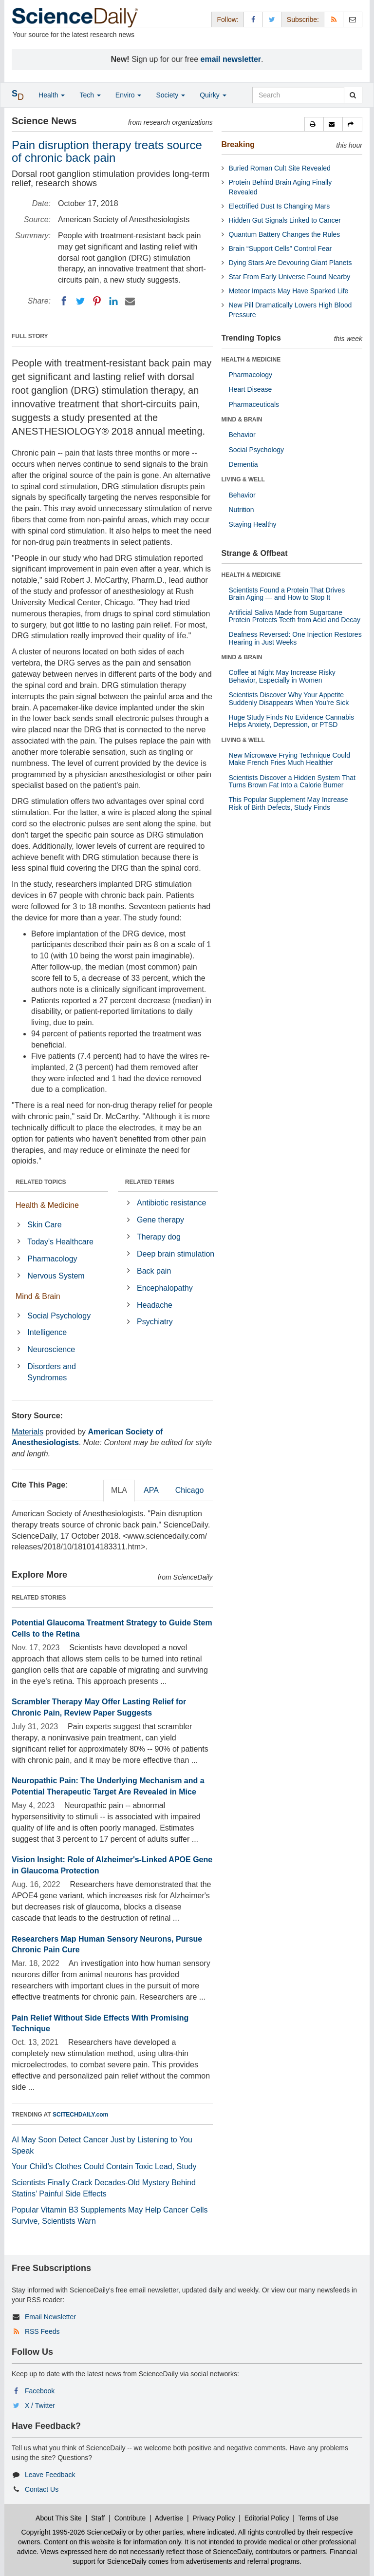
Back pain (154, 1271)
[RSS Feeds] (333, 19)
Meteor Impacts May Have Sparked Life (289, 291)
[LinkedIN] (113, 301)
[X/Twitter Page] (272, 19)
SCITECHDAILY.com (80, 2114)
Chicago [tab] (189, 1490)
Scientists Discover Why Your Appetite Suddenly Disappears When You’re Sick (289, 698)
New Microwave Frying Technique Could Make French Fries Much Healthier (290, 758)
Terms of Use (318, 2518)
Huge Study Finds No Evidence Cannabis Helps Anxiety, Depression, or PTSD (292, 720)
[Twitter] (80, 301)
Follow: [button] (227, 19)
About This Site (59, 2518)
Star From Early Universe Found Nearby (290, 277)
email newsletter (231, 59)
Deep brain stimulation (175, 1254)
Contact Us (41, 2489)
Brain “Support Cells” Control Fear (280, 248)
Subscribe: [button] (303, 19)
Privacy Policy (213, 2518)
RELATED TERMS (149, 1182)
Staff (98, 2518)
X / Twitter (40, 2405)
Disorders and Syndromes (51, 1372)
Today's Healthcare (60, 1242)
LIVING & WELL (243, 479)
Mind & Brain (38, 1296)
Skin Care (44, 1225)
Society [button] (170, 95)
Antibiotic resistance (171, 1203)
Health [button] (51, 95)
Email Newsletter (50, 2317)
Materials (27, 1432)
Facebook (40, 2391)
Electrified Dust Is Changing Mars (279, 206)
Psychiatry (155, 1321)
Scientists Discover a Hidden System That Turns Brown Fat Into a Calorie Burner (292, 781)
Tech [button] (89, 95)
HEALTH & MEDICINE (251, 359)
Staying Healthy (253, 524)
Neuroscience (51, 1349)
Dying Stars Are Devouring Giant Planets (290, 263)
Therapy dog (159, 1237)
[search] (352, 95)
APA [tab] (151, 1490)
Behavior (242, 435)
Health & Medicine (47, 1205)
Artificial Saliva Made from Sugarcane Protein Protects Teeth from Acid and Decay (295, 616)
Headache (154, 1305)
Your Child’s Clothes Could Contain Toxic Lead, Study (104, 2166)
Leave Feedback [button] (50, 2475)
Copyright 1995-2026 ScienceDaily (74, 2532)
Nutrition (241, 510)
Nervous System (55, 1276)
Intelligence (47, 1332)
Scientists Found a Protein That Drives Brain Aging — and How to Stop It (287, 593)
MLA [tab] (119, 1490)
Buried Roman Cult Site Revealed (280, 168)
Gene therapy (160, 1220)
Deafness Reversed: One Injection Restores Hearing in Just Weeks (295, 638)
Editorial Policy (266, 2518)
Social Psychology (59, 1316)
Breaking (238, 144)
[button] (314, 124)
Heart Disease (250, 389)
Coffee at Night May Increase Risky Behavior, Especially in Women (282, 676)
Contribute (130, 2518)
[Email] (130, 301)
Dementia (243, 464)
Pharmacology (52, 1259)
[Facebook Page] (253, 19)
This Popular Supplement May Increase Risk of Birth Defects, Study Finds (288, 803)
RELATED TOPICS (41, 1182)
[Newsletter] (352, 19)
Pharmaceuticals (254, 404)
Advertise (169, 2518)
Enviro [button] (128, 95)
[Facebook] (64, 301)
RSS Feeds (42, 2331)
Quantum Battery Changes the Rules (284, 234)
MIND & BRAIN (242, 419)
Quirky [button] (213, 95)
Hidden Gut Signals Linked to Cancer (285, 220)
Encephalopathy (165, 1288)
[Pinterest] (97, 301)
